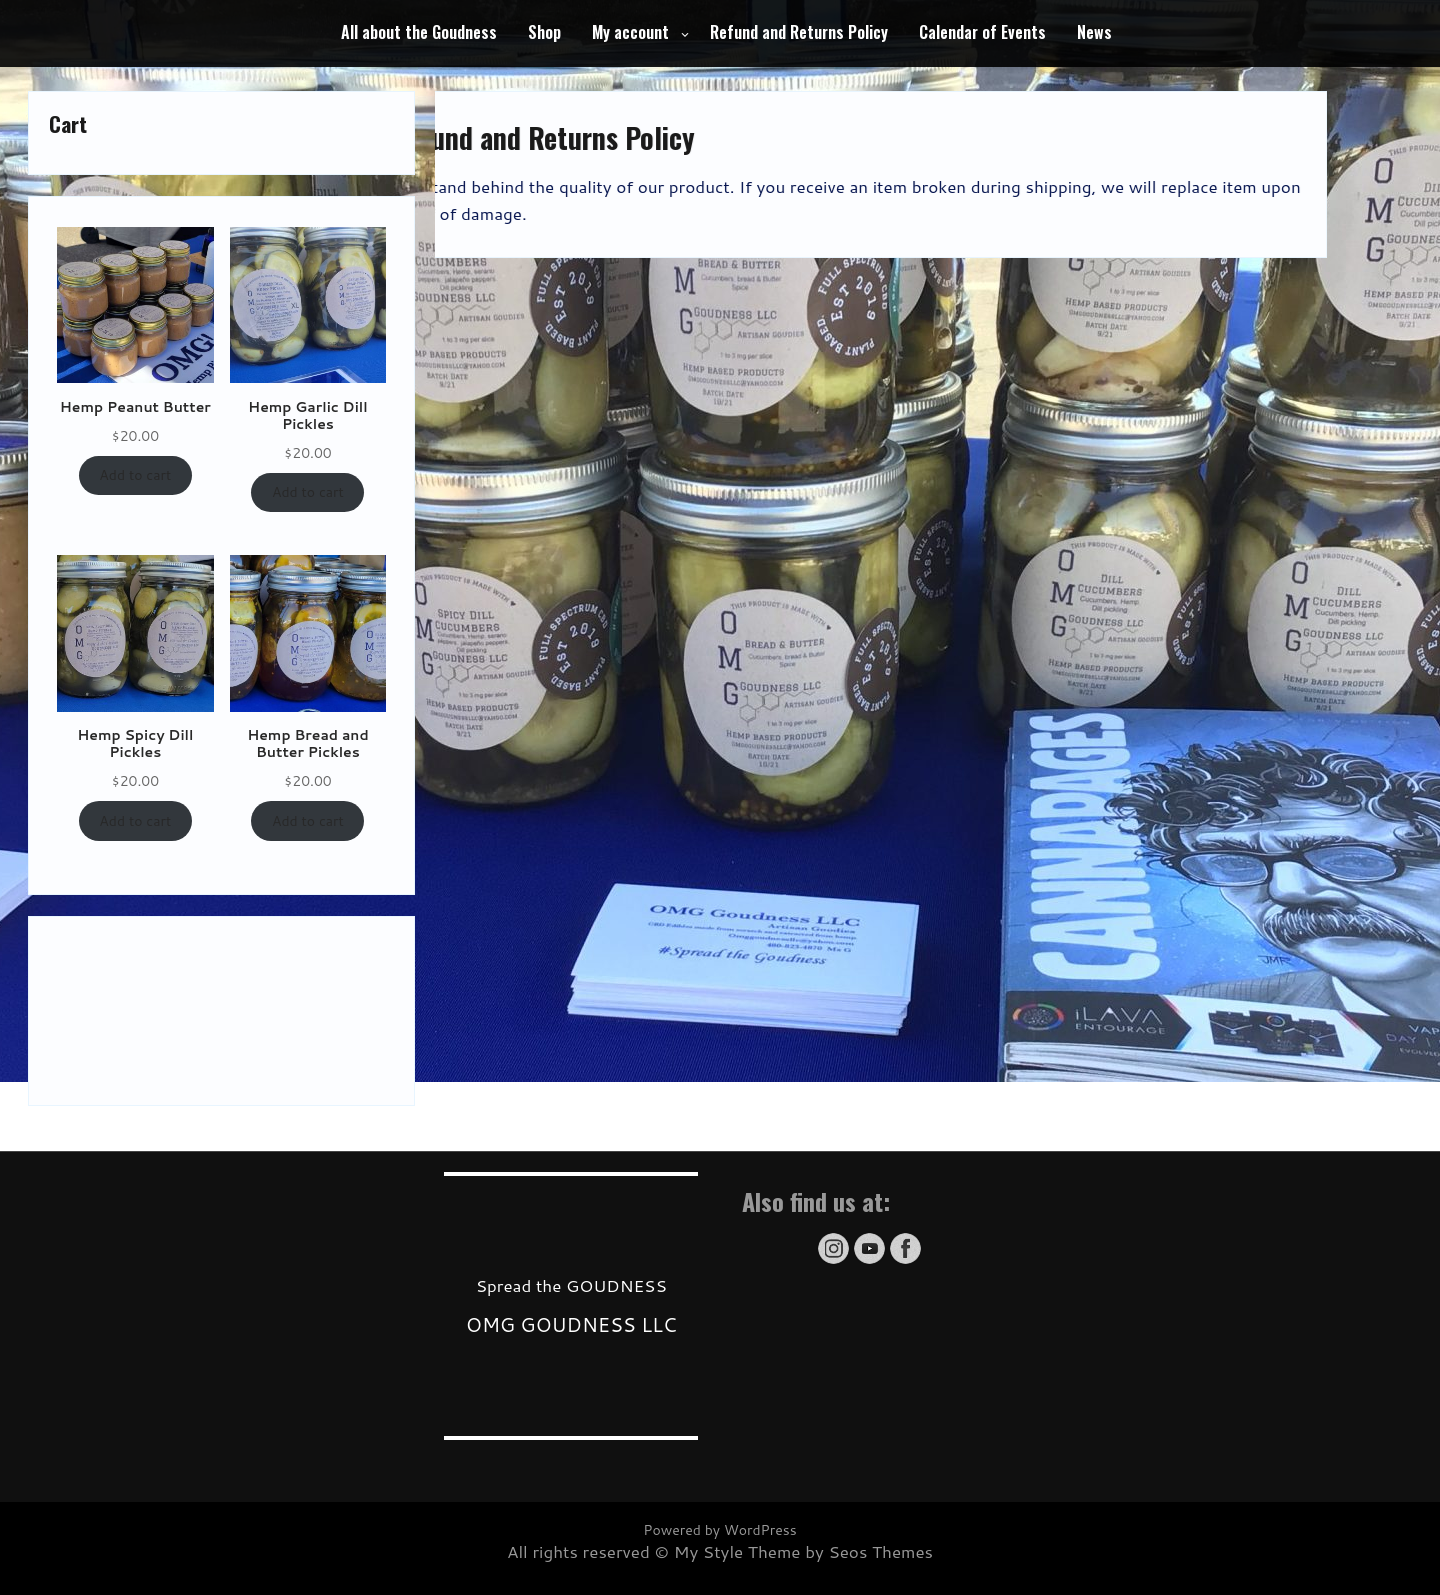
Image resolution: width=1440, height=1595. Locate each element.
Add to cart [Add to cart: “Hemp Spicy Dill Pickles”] (135, 821)
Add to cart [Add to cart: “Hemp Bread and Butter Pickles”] (308, 821)
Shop (544, 32)
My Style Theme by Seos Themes (803, 1551)
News (1094, 32)
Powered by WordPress (719, 1530)
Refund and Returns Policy (799, 32)
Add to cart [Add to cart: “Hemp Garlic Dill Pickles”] (308, 492)
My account (630, 32)
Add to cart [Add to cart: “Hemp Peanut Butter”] (135, 475)
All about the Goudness (419, 32)
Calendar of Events (982, 32)
